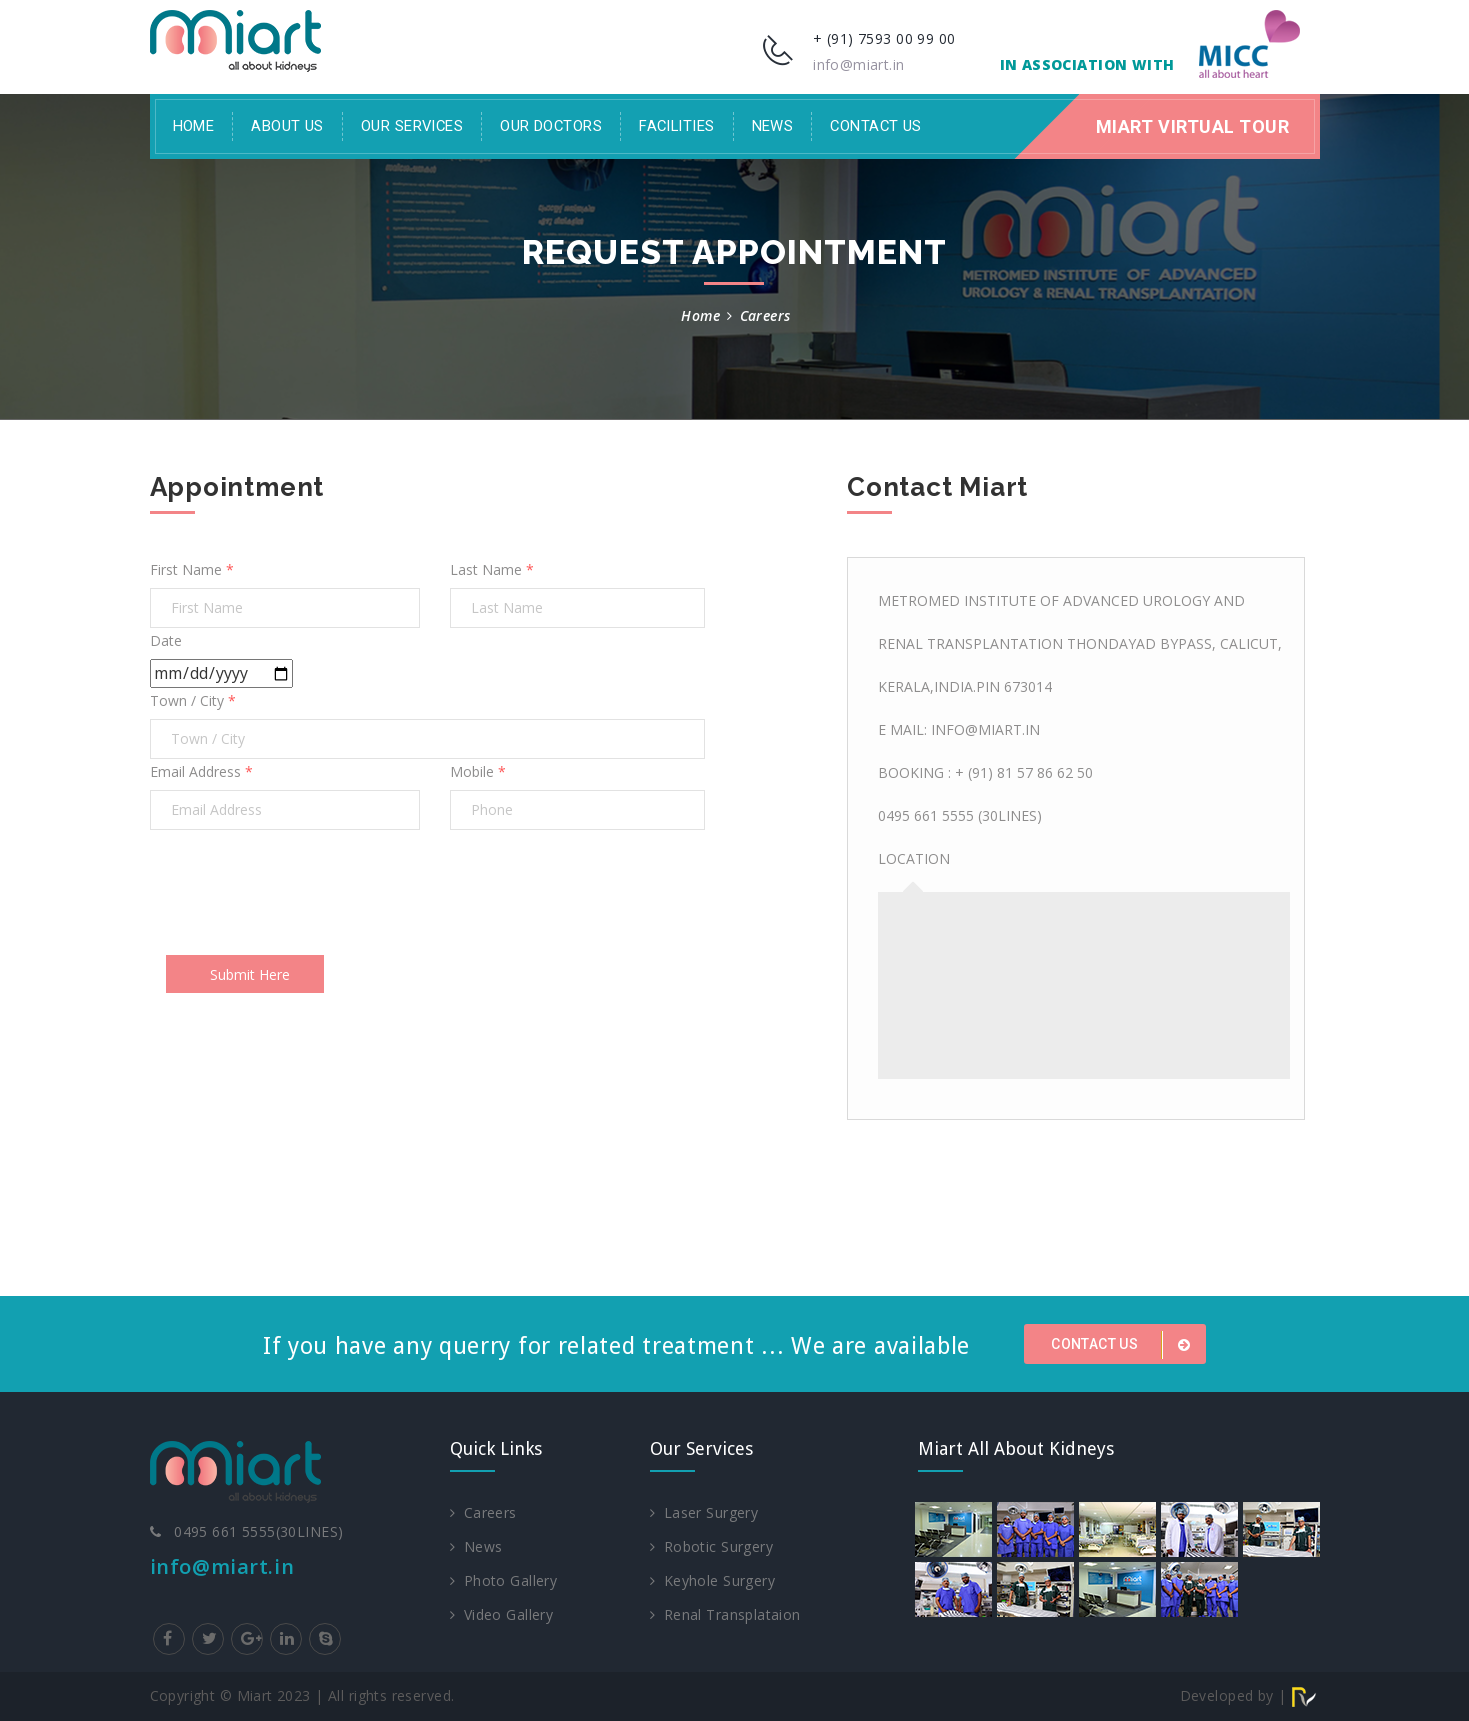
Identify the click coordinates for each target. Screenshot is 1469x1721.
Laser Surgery (704, 1512)
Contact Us (875, 126)
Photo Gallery (504, 1580)
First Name (192, 569)
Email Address (201, 771)
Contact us (1124, 1345)
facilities (676, 126)
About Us (287, 126)
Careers (483, 1512)
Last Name (492, 569)
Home (194, 126)
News (773, 126)
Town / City (193, 700)
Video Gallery (502, 1614)
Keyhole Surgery (713, 1580)
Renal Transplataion (725, 1614)
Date (166, 640)
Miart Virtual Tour (1193, 126)
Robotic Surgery (712, 1546)
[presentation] (302, 892)
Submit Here (250, 974)
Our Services (412, 126)
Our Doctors (551, 126)
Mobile (478, 771)
